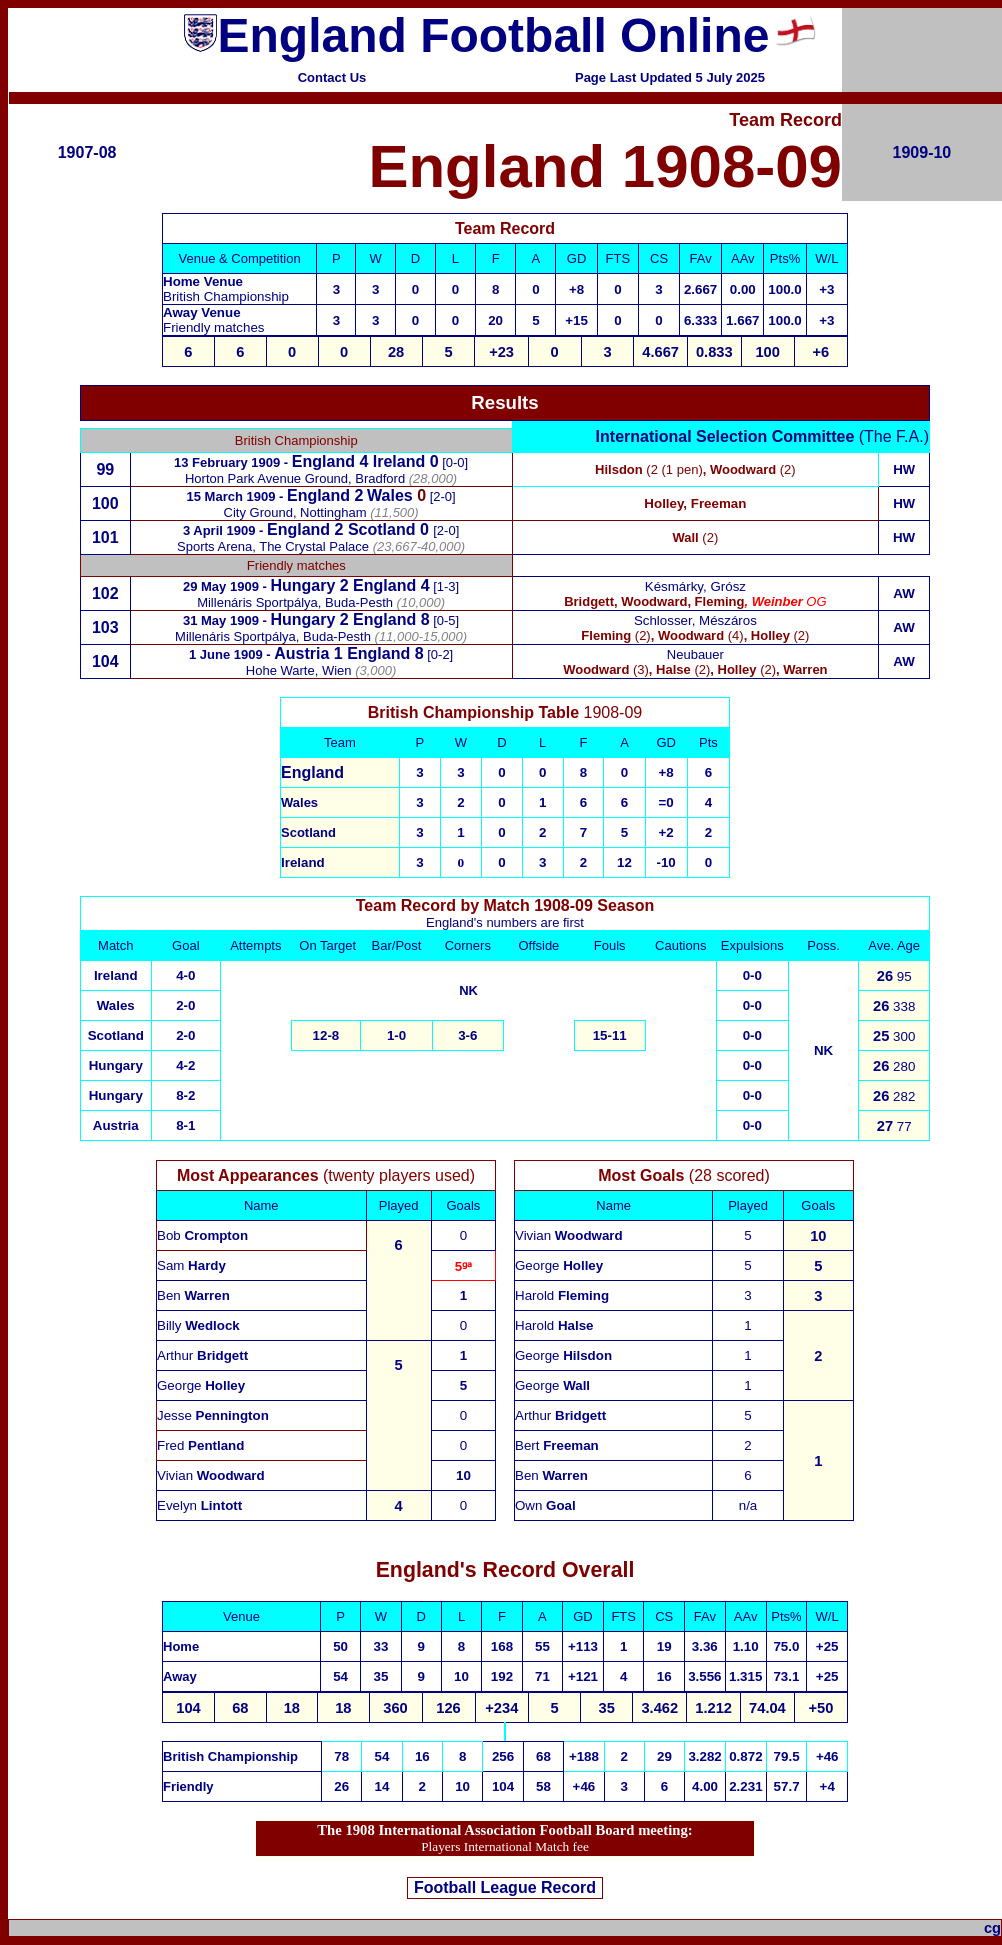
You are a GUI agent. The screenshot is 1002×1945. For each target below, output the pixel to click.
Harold (562, 1295)
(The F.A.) (762, 436)
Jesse (213, 1415)
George (201, 1385)
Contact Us (332, 77)
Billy (198, 1325)
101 (105, 537)
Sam (191, 1265)
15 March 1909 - (237, 496)
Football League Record (505, 1887)
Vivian (211, 1475)
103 (105, 627)
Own (545, 1505)
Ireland (399, 461)
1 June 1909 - (231, 654)
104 (105, 661)
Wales (390, 495)
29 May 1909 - (226, 586)
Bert (557, 1445)
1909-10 (922, 152)
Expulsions (752, 945)
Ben (193, 1295)
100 (105, 503)
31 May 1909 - (226, 620)
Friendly (188, 1786)
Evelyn (199, 1505)
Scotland (116, 1035)
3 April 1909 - (225, 530)
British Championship (230, 1756)
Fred (200, 1445)
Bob (202, 1235)
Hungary (302, 619)
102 (105, 593)
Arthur (202, 1355)
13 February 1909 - (233, 462)
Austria (116, 1125)
